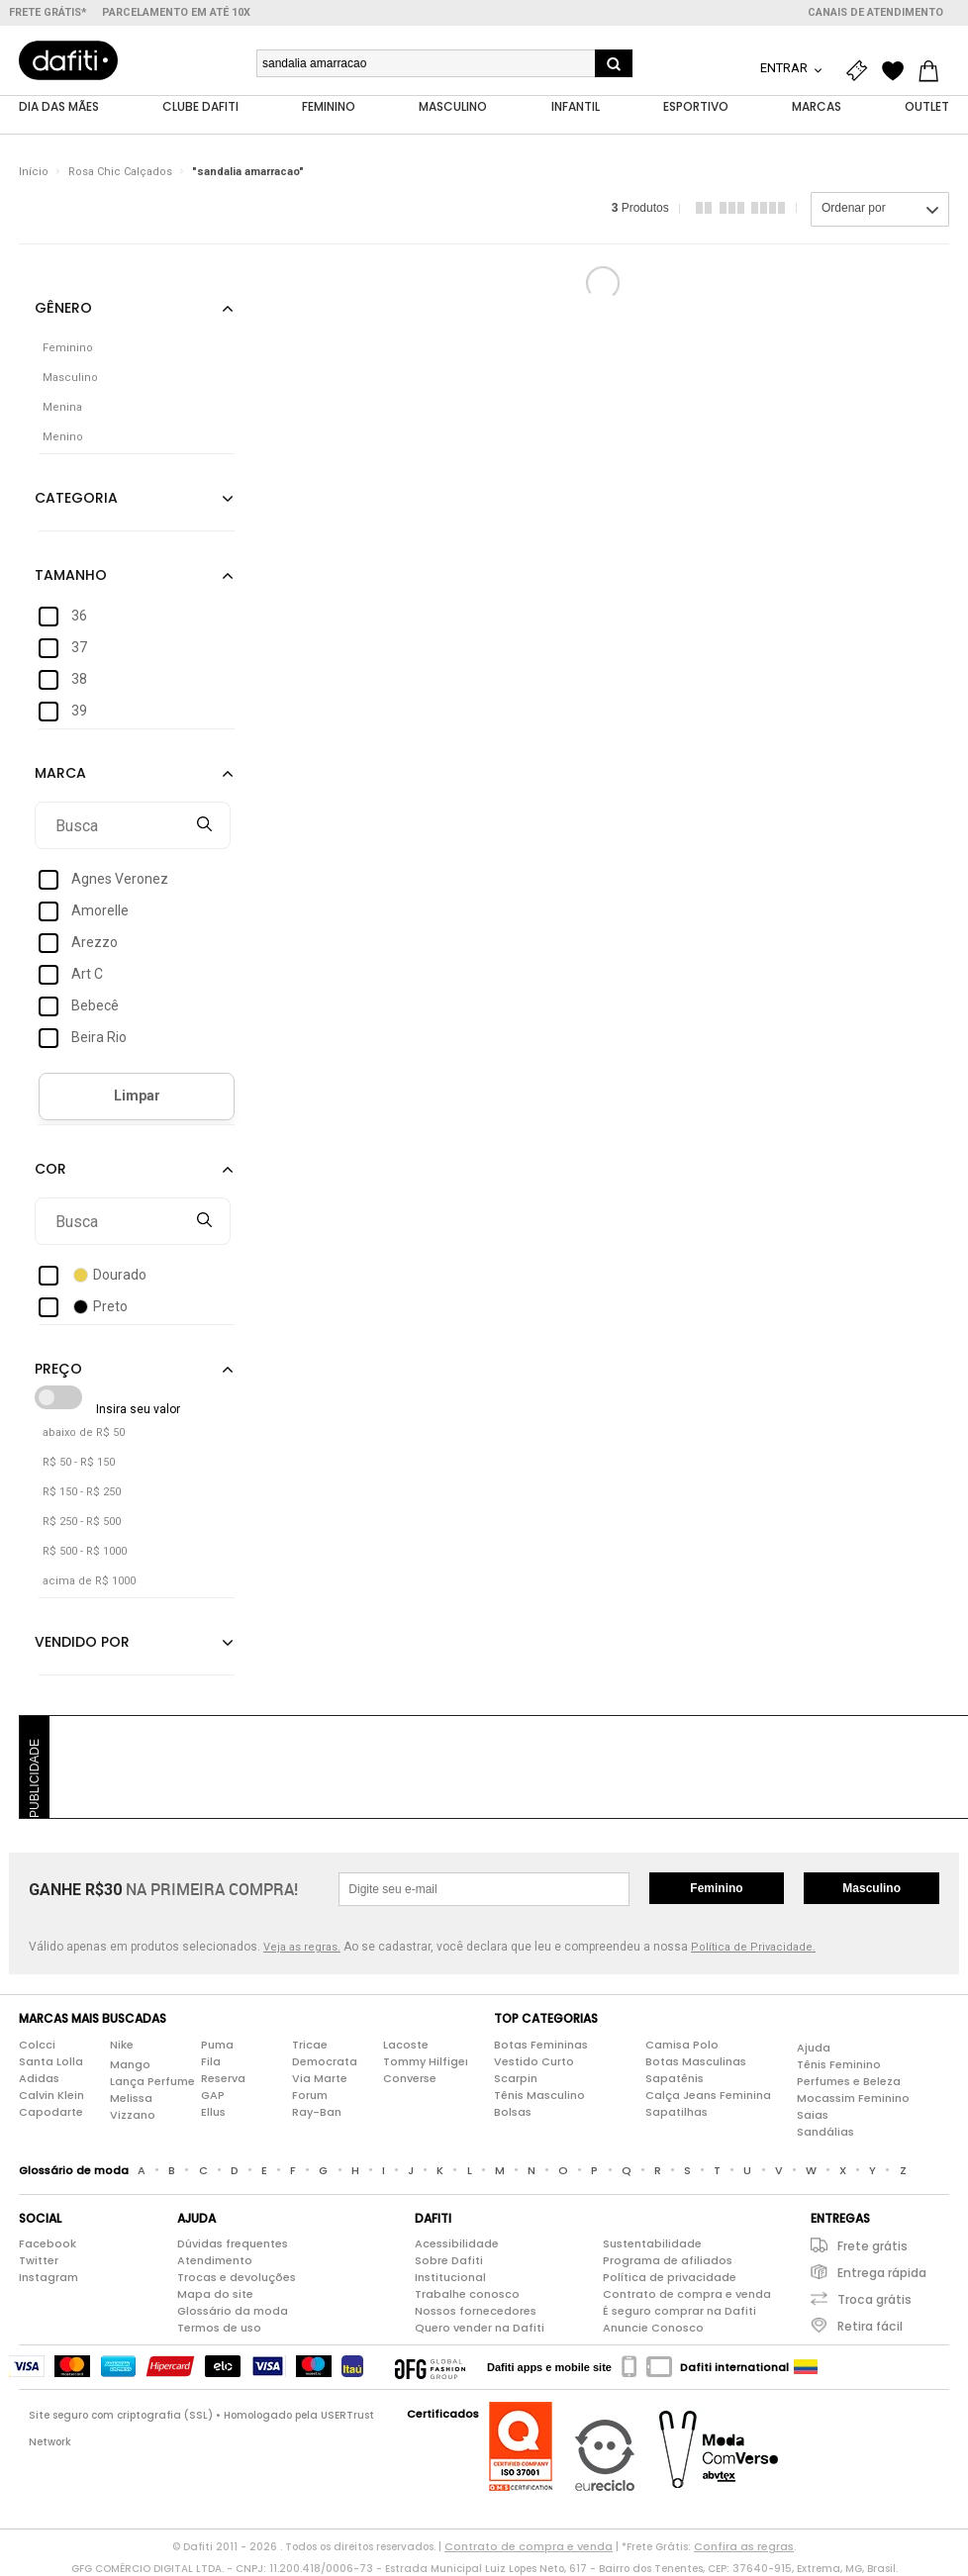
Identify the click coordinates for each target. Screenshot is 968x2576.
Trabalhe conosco (467, 2295)
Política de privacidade (669, 2278)
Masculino (871, 1889)
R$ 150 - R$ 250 (82, 1492)
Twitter (38, 2261)
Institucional (450, 2278)
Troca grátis (874, 2300)
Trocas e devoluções (236, 2278)
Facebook (47, 2244)
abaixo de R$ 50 (84, 1433)
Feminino (716, 1889)
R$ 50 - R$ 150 (79, 1463)
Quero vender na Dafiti (479, 2329)
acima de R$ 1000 (89, 1581)
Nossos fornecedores (475, 2312)
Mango (130, 2064)
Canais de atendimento (875, 12)
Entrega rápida (881, 2273)
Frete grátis (872, 2247)
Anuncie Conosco (653, 2329)
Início (33, 172)
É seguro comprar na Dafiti (679, 2312)
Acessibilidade (457, 2244)
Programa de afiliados (667, 2261)
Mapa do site (215, 2295)
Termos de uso (219, 2329)
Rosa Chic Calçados (120, 172)
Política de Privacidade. (753, 1948)
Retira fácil (870, 2327)
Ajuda (813, 2047)
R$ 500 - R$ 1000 (85, 1552)
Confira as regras (744, 2547)
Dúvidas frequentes (232, 2244)
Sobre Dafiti (449, 2261)
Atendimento (214, 2261)
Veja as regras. (301, 1948)
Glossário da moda (232, 2312)
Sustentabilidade (652, 2244)
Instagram (48, 2278)
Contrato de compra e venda (687, 2295)
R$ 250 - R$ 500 (82, 1522)
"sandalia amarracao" (248, 172)
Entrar (785, 67)
